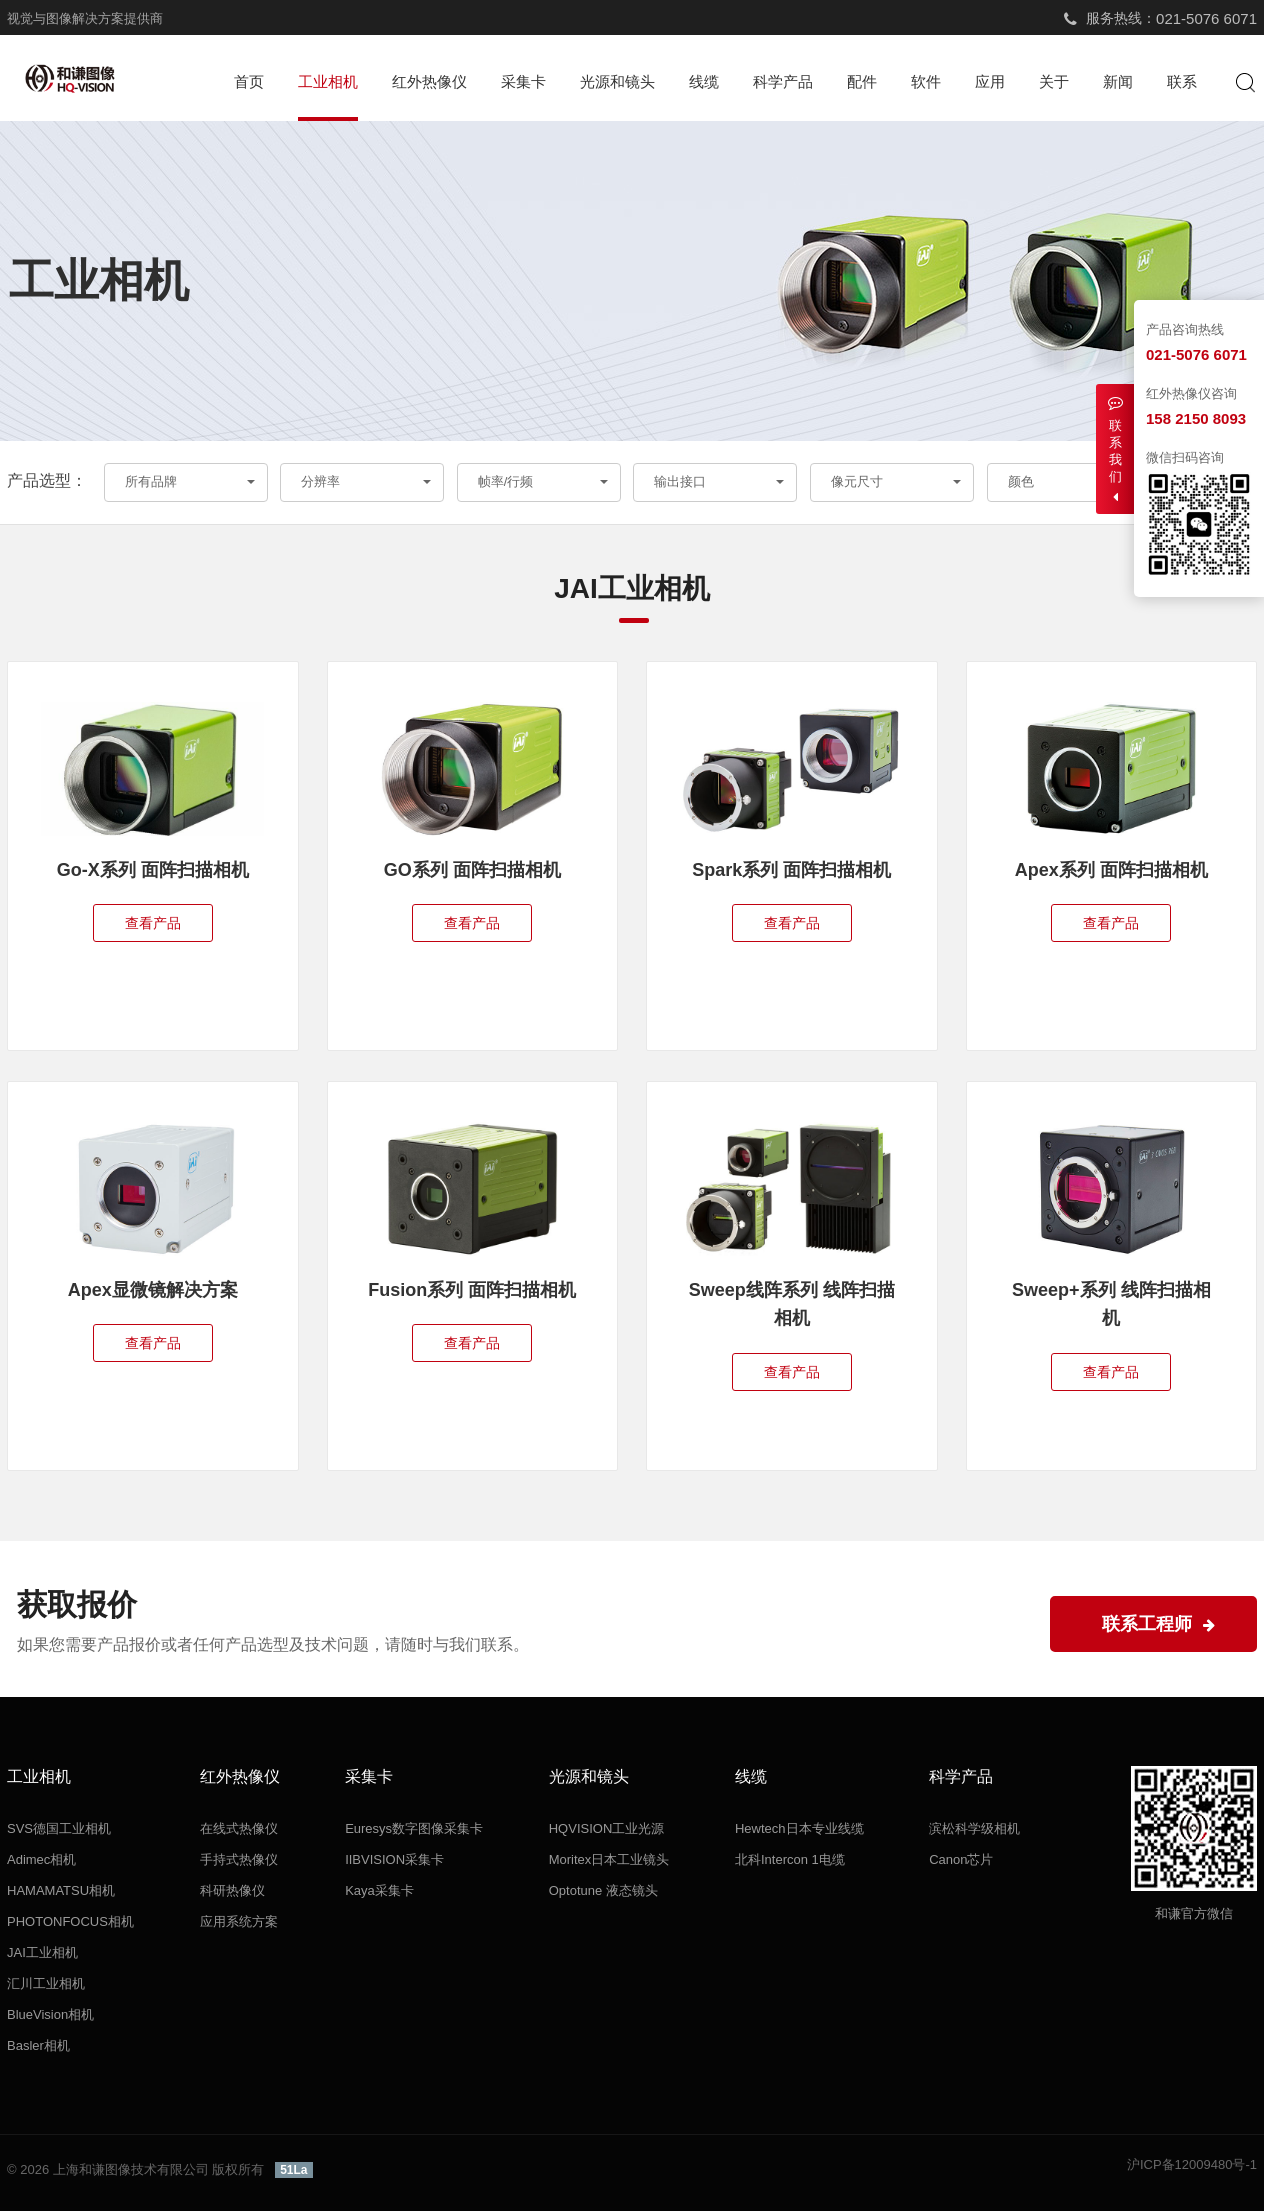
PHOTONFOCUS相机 (70, 1921)
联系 (1182, 81)
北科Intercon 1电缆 (790, 1859)
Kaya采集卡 (379, 1890)
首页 (249, 81)
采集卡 (523, 81)
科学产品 (783, 81)
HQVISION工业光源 (607, 1828)
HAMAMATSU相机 (61, 1890)
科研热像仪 (232, 1890)
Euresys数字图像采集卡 (414, 1828)
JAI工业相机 (42, 1952)
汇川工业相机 (46, 1983)
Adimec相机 (41, 1859)
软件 (926, 81)
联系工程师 (1158, 1624)
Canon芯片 (961, 1859)
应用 (990, 81)
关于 (1054, 81)
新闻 (1118, 81)
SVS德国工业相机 (59, 1828)
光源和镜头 (617, 81)
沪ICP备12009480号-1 (1192, 2164)
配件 (862, 81)
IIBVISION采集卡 (394, 1859)
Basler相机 (38, 2045)
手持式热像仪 (239, 1859)
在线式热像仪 (239, 1828)
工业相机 (328, 81)
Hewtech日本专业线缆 (799, 1828)
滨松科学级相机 (974, 1828)
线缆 (704, 81)
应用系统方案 (239, 1921)
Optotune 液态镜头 (603, 1890)
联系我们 (1115, 449)
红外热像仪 (429, 81)
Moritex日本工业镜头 (609, 1859)
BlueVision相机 (50, 2014)
